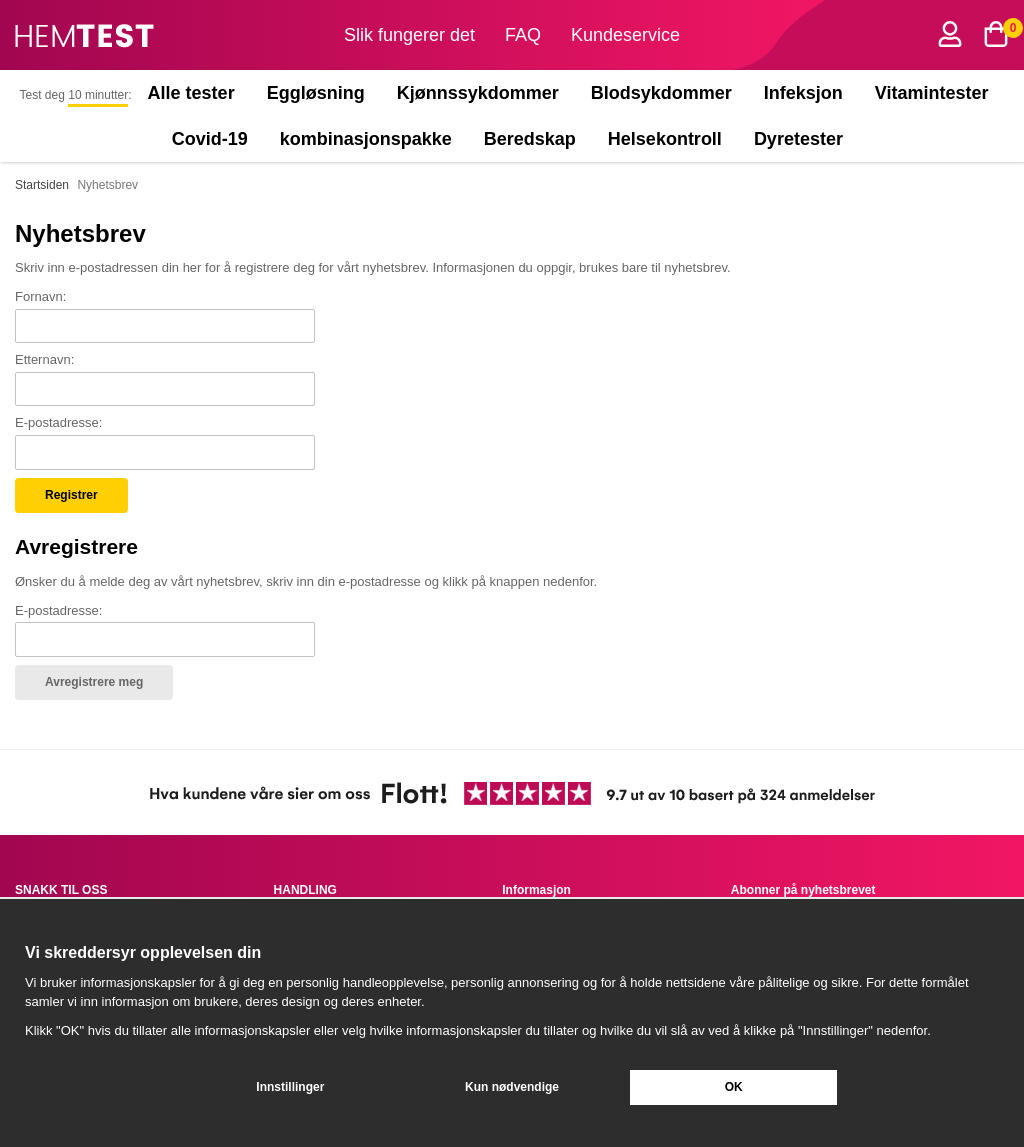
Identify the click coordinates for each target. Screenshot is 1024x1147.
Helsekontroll (665, 139)
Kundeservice (625, 35)
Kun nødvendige (512, 1087)
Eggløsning (316, 93)
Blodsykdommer (661, 93)
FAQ (523, 35)
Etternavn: (44, 359)
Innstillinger (290, 1087)
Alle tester (191, 93)
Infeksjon (803, 93)
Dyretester (803, 139)
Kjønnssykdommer (478, 93)
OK (734, 1087)
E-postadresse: (58, 422)
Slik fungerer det (409, 35)
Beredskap (530, 139)
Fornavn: (40, 296)
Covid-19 (210, 139)
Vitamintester (932, 93)
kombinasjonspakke (366, 139)
